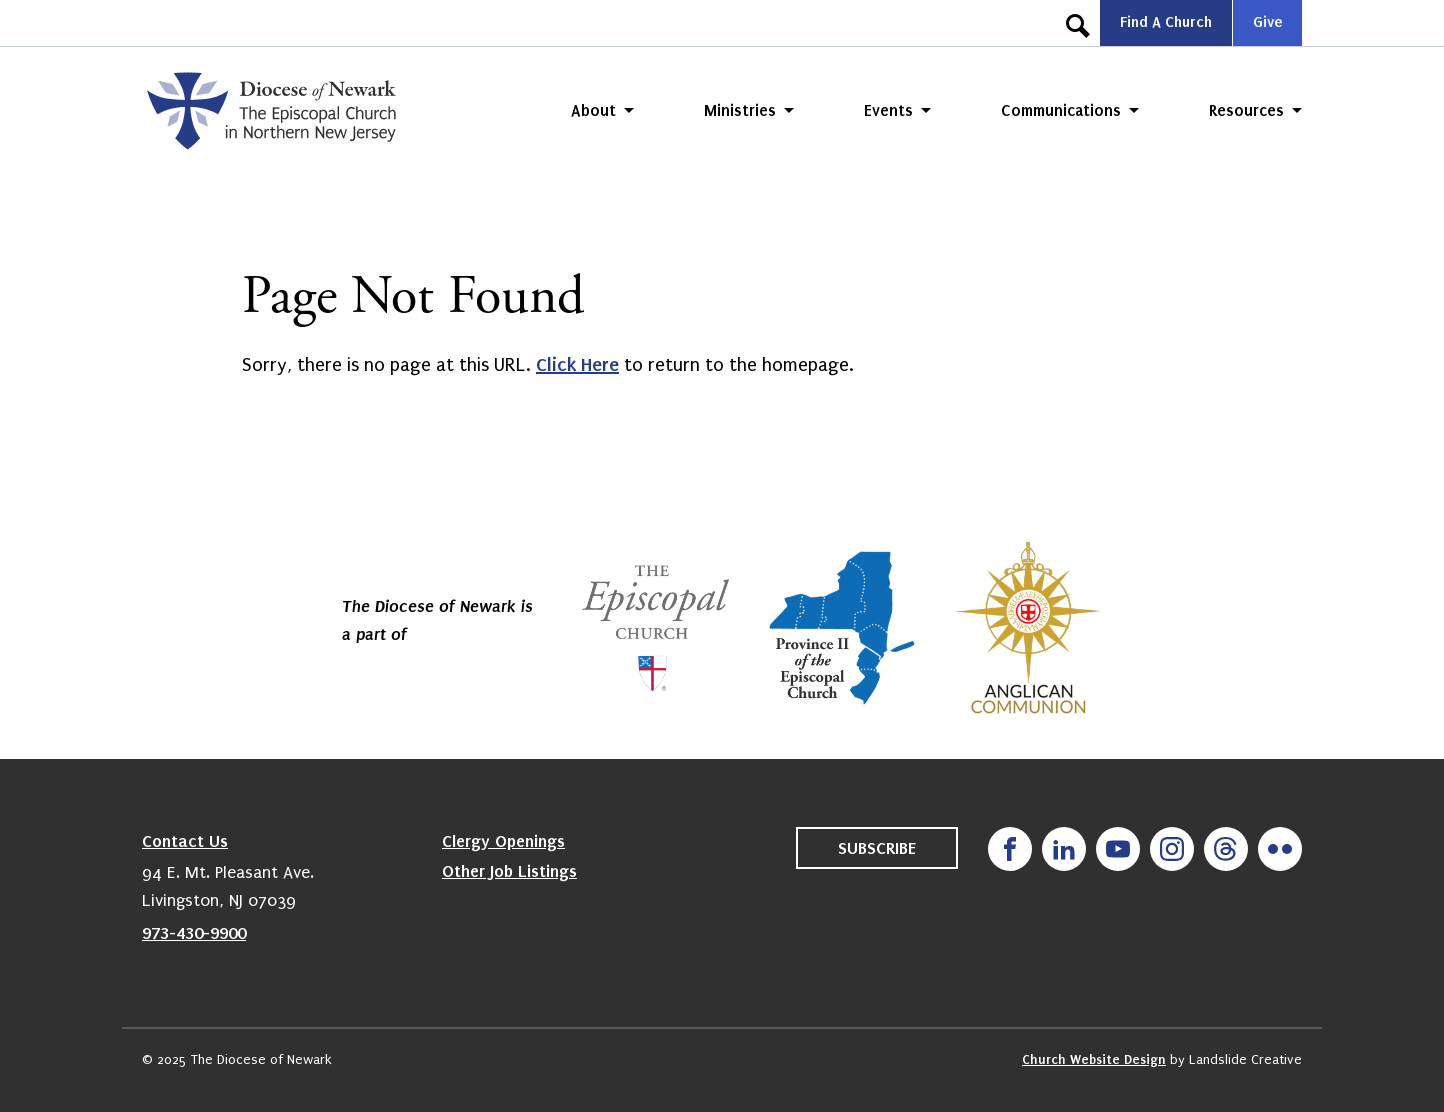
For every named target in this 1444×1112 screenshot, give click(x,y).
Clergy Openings (503, 841)
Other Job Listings (509, 871)
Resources (1246, 110)
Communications (1061, 110)
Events (888, 110)
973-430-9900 (194, 933)
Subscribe (877, 848)
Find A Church (1166, 22)
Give (1267, 22)
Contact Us (185, 841)
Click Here (577, 364)
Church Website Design (1094, 1059)
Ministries (740, 110)
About (593, 110)
